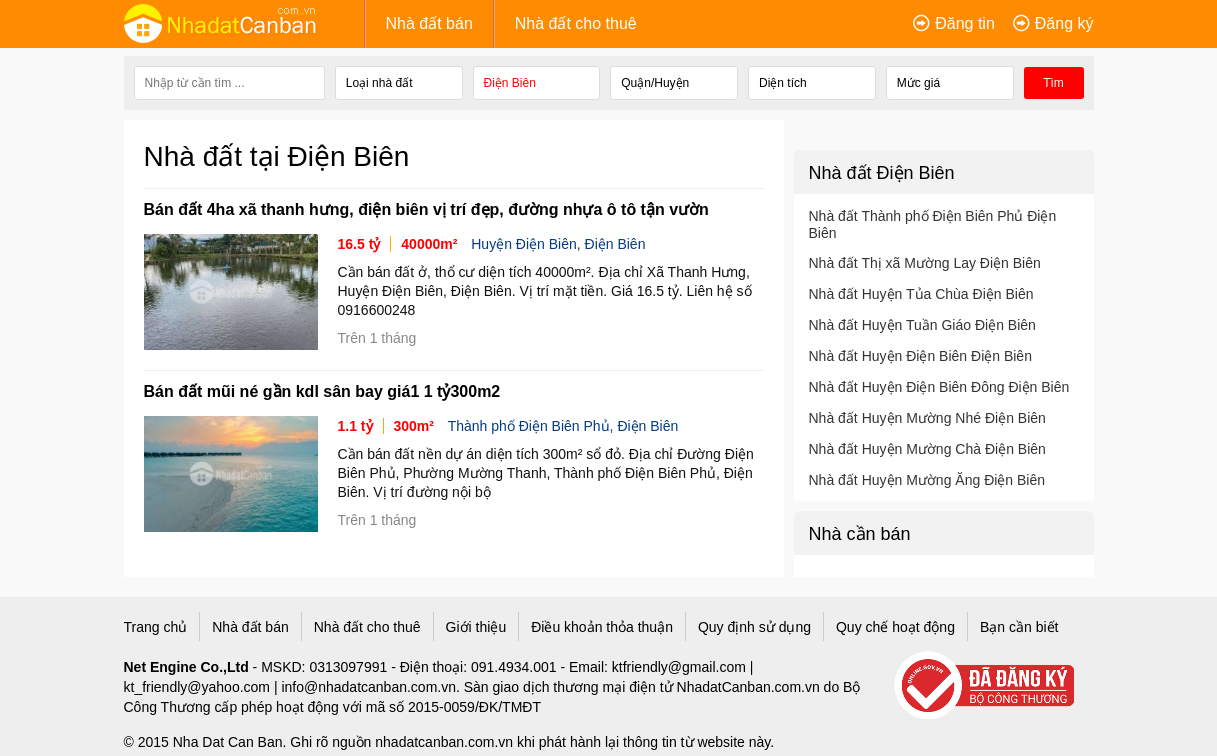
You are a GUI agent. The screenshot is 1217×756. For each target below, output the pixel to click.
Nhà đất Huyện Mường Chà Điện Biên (927, 449)
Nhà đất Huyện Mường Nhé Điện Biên (927, 418)
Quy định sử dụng (754, 627)
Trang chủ (156, 627)
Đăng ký (1064, 23)
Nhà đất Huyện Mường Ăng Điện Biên (927, 480)
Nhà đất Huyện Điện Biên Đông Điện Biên (939, 387)
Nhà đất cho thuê (576, 23)
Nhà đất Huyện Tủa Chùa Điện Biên (921, 294)
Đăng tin (965, 23)
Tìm (1053, 83)
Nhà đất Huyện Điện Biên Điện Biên (920, 356)
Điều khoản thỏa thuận (602, 627)
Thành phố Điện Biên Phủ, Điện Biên (563, 426)
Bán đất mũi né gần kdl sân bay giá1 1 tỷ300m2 (322, 391)
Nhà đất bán (429, 23)
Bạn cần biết (1019, 627)
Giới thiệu (476, 627)
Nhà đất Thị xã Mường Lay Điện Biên (925, 263)
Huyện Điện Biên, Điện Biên (558, 244)
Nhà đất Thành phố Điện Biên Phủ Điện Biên (933, 224)
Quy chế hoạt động (895, 627)
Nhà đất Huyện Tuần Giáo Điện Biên (922, 325)
